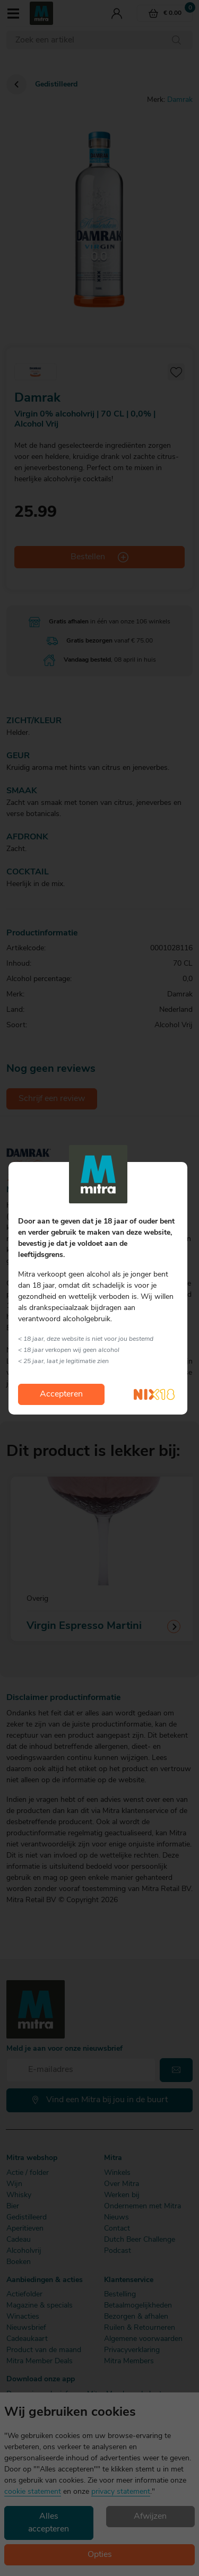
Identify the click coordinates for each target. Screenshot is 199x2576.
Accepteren (61, 1394)
